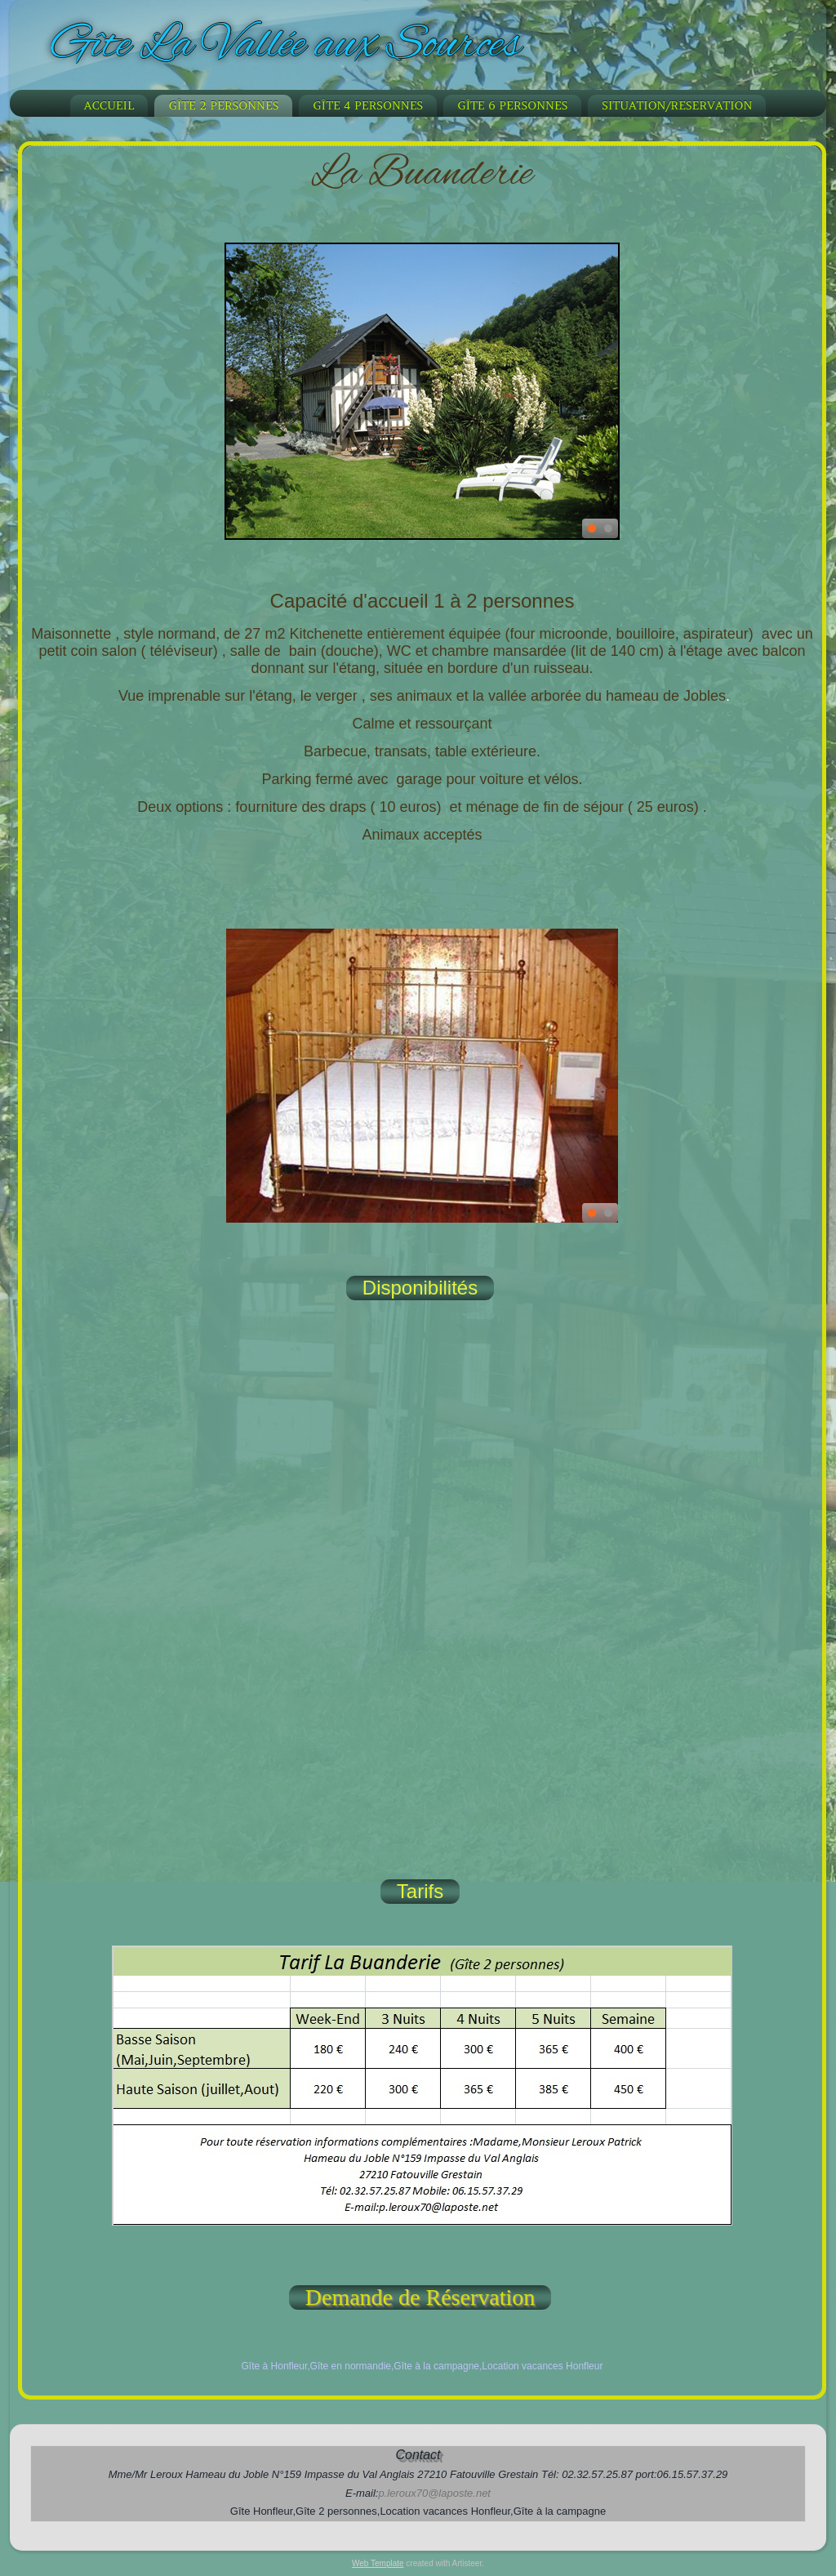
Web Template (378, 2563)
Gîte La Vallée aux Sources (286, 46)
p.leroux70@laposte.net (434, 2493)
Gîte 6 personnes (512, 105)
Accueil (109, 105)
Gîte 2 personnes (223, 105)
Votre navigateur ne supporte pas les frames (422, 1609)
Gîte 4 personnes (368, 105)
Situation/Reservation (677, 105)
